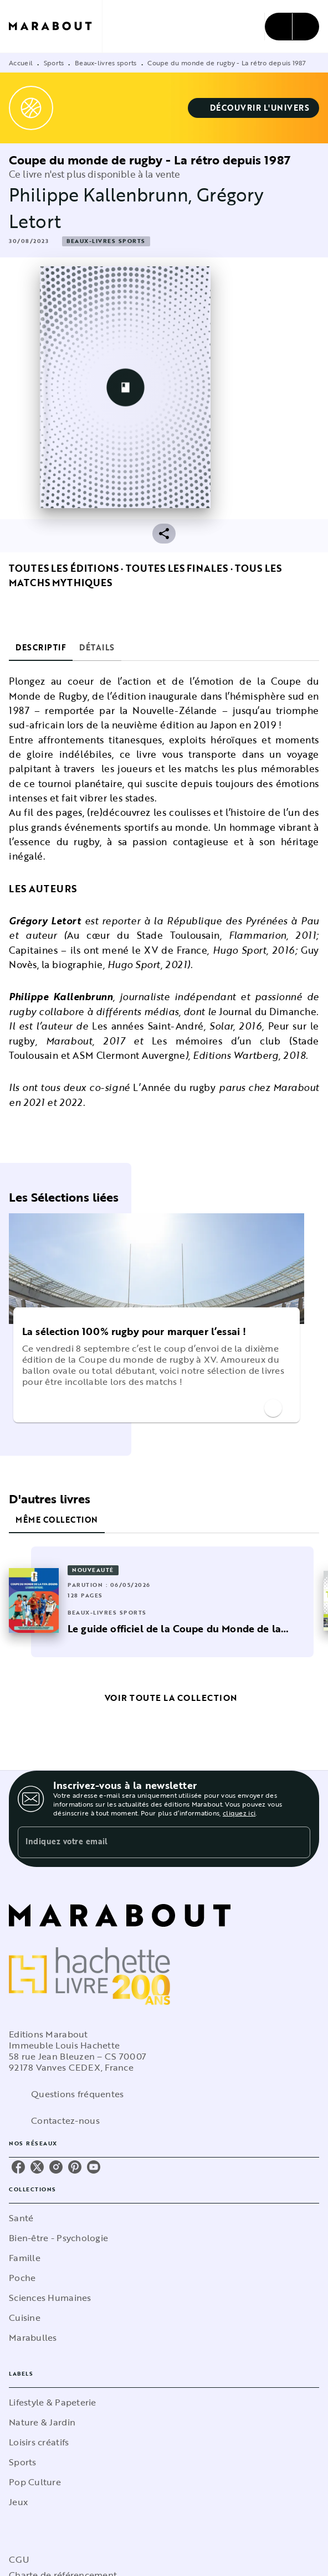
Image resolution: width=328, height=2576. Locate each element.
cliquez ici (239, 1813)
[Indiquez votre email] (150, 1842)
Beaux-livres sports (106, 63)
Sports (54, 63)
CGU (19, 2559)
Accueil (21, 63)
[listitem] (18, 2167)
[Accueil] (55, 26)
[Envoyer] (297, 1842)
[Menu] (292, 26)
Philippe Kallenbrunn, (103, 195)
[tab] (41, 647)
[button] (254, 108)
